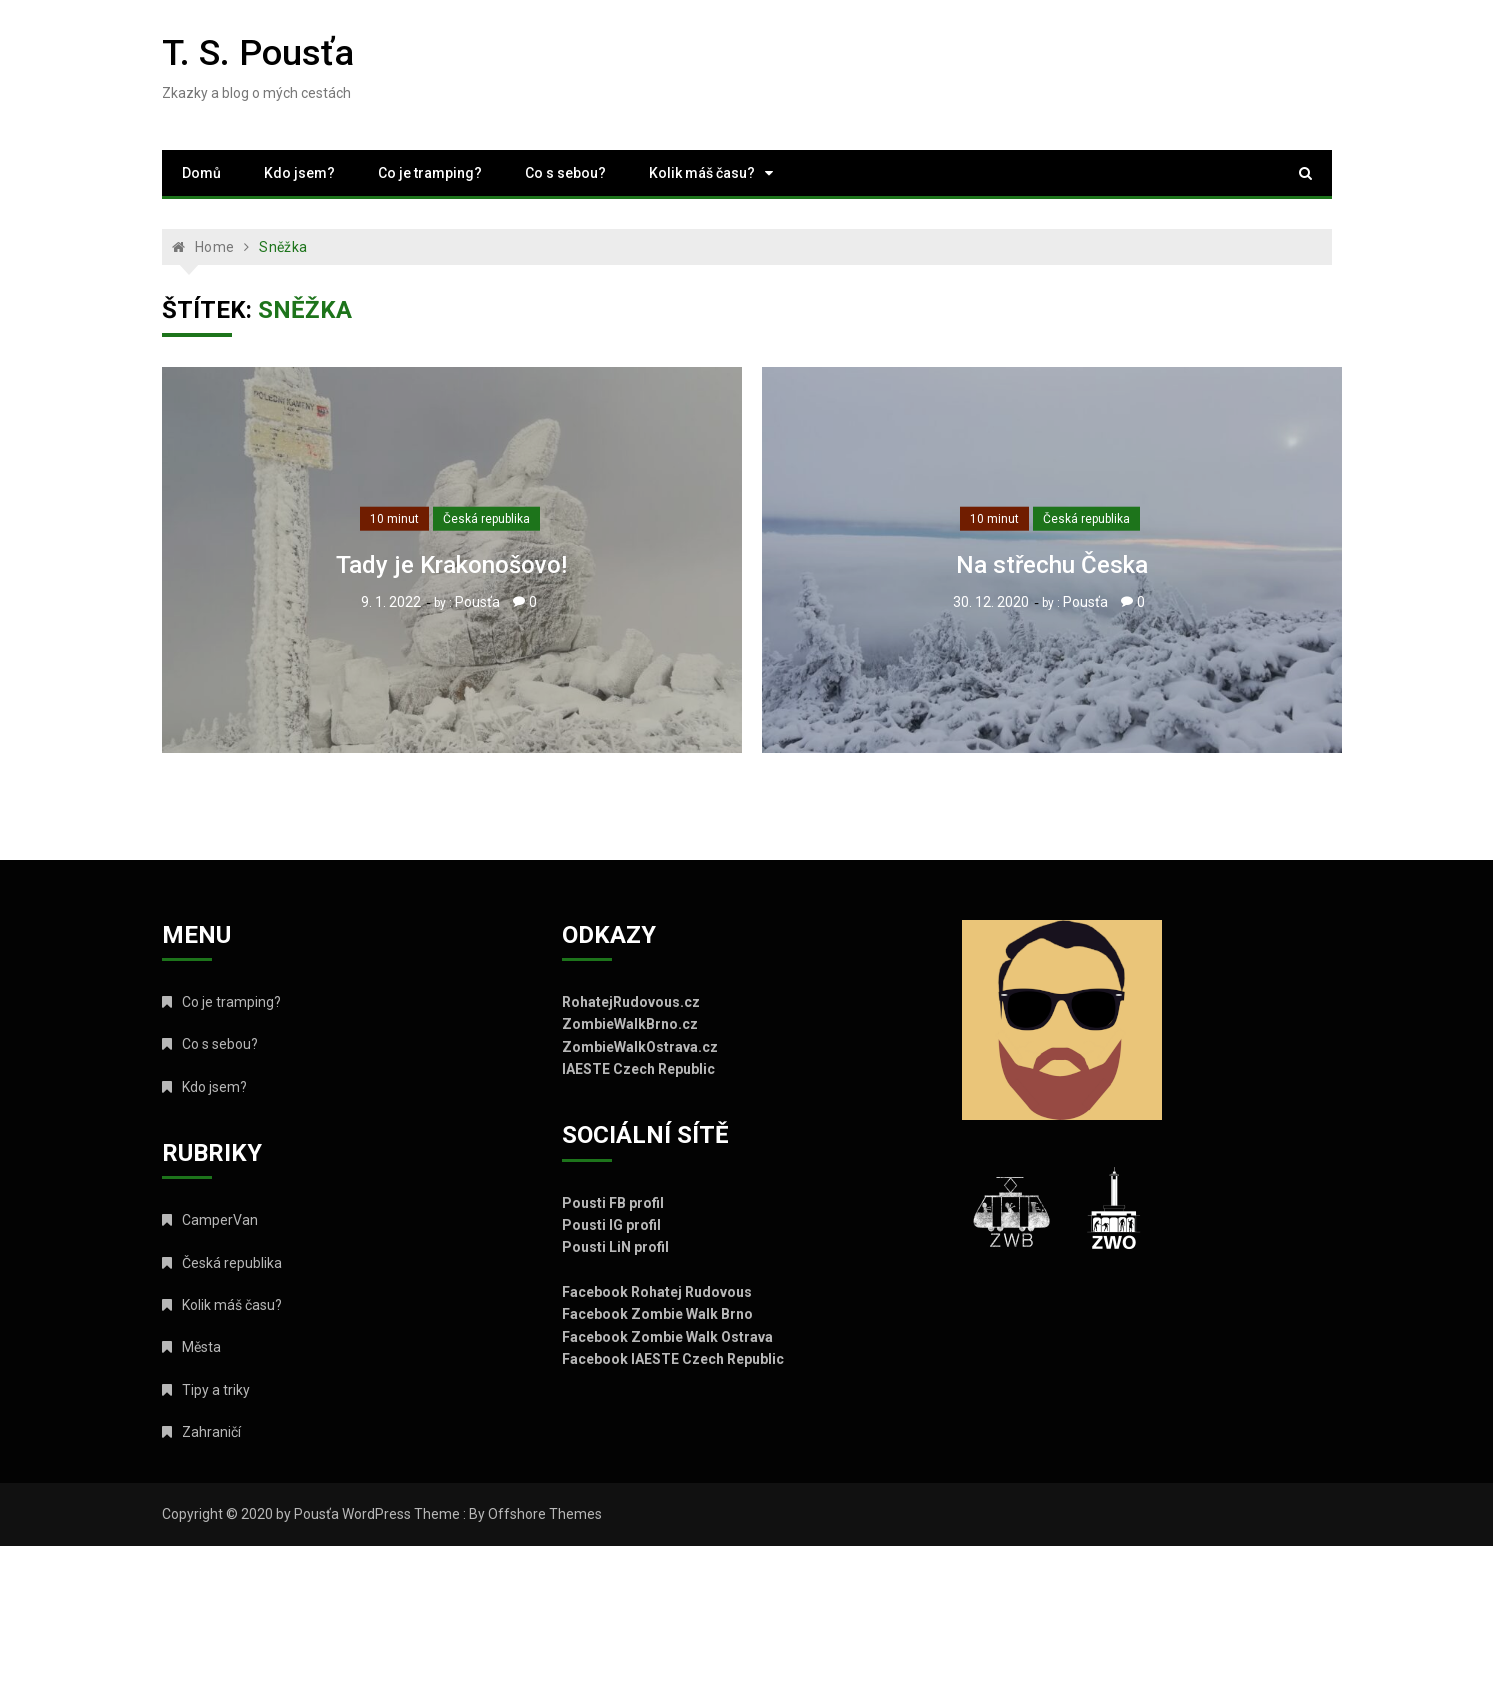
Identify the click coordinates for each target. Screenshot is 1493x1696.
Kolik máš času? (702, 173)
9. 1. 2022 (391, 602)
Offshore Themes (545, 1514)
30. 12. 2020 (991, 602)
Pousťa (477, 602)
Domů (201, 173)
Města (201, 1347)
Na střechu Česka (1052, 565)
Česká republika (486, 519)
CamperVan (220, 1220)
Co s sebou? (565, 173)
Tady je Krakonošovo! (451, 565)
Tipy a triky (216, 1390)
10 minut (394, 519)
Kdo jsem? (299, 173)
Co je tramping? (430, 173)
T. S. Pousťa (258, 53)
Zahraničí (211, 1432)
